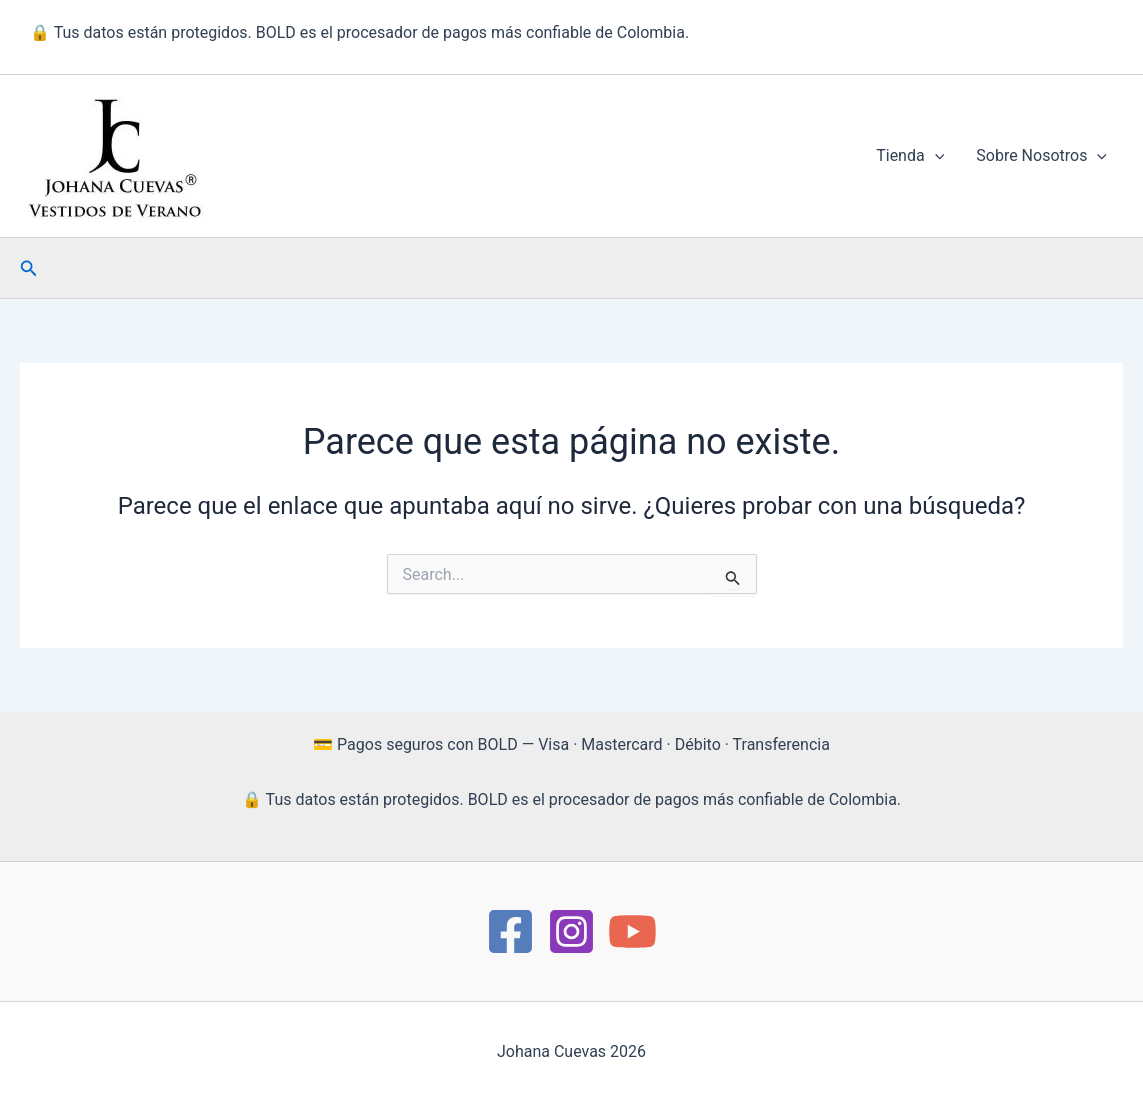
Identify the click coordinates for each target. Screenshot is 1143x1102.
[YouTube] (632, 931)
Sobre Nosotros (1041, 156)
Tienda (910, 156)
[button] (935, 156)
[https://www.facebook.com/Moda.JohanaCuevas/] (510, 931)
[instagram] (571, 931)
